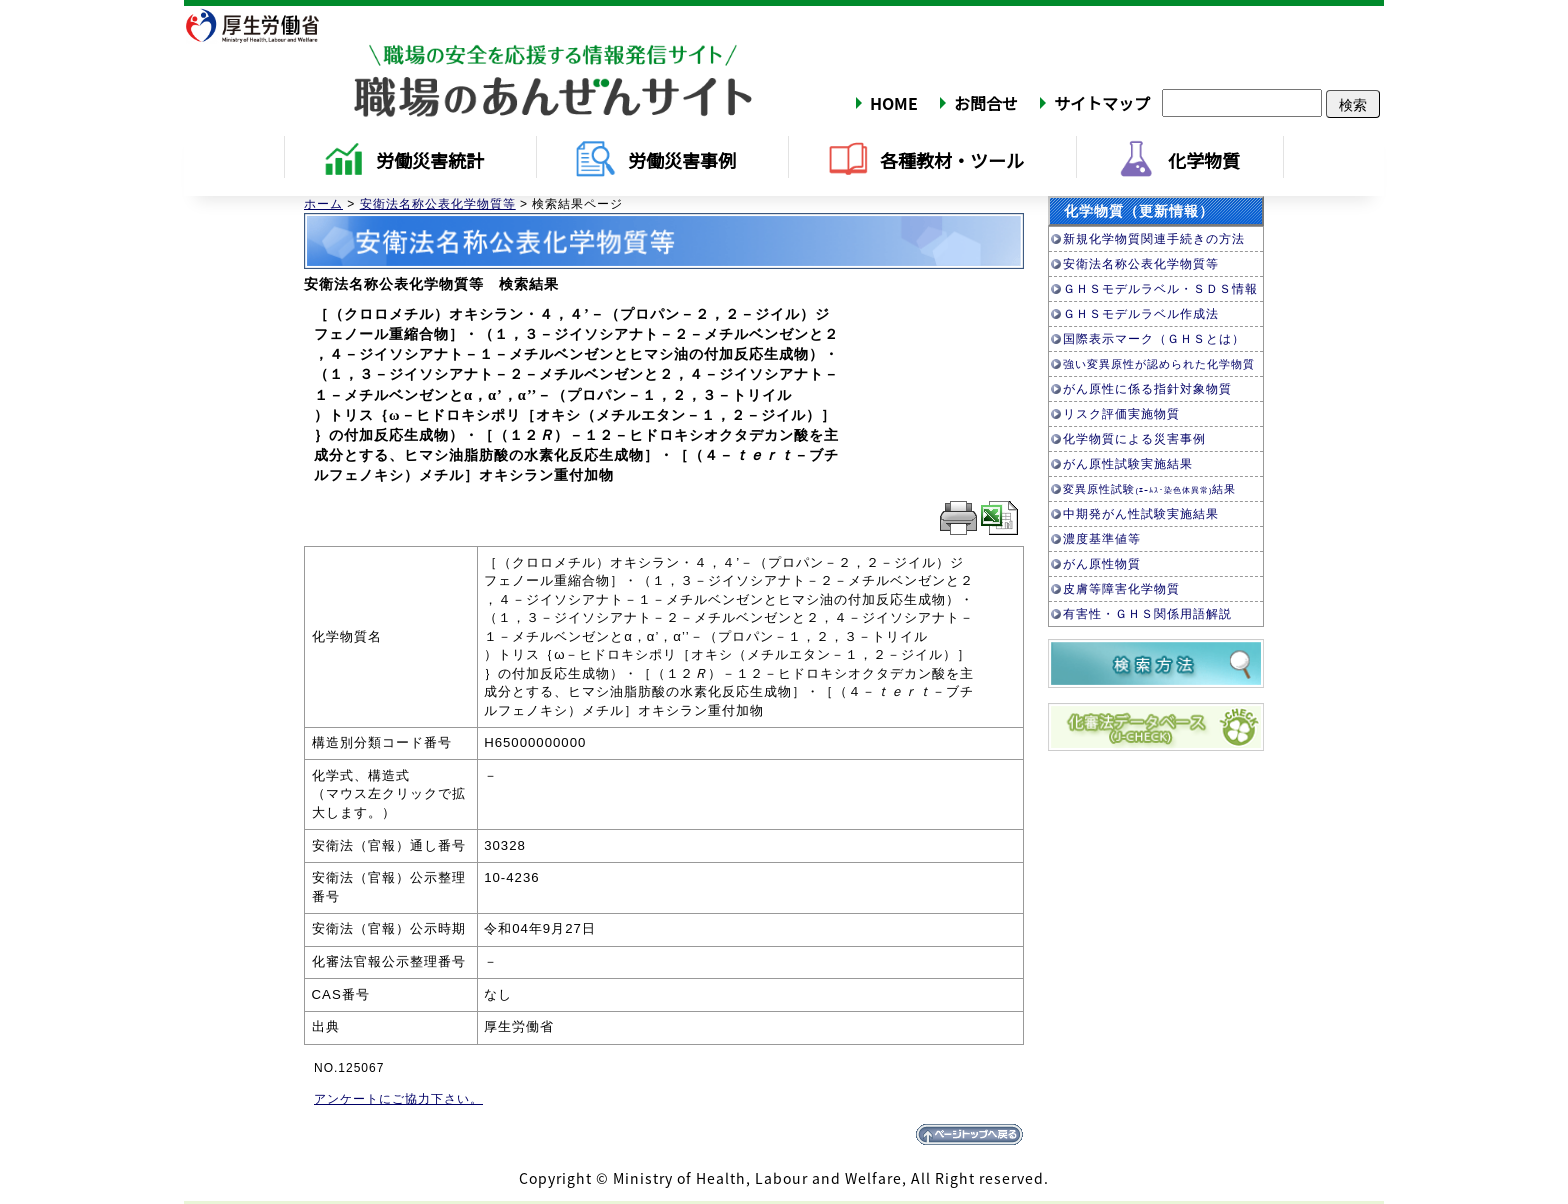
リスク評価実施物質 (1121, 414)
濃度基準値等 (1102, 539)
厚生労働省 (265, 25)
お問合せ (986, 103)
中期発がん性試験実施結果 (1141, 514)
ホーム (323, 204)
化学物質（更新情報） (1139, 211)
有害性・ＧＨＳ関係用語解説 (1147, 614)
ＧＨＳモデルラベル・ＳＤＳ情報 (1160, 289)
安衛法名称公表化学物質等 (438, 204)
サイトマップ (1102, 103)
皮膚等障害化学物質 (1121, 589)
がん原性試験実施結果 (1128, 464)
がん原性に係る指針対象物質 (1147, 389)
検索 (1353, 104)
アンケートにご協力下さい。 (398, 1099)
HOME (894, 103)
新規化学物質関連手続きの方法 (1154, 239)
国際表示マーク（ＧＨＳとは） (1154, 339)
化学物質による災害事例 (1134, 439)
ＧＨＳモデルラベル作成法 (1141, 314)
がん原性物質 (1102, 564)
